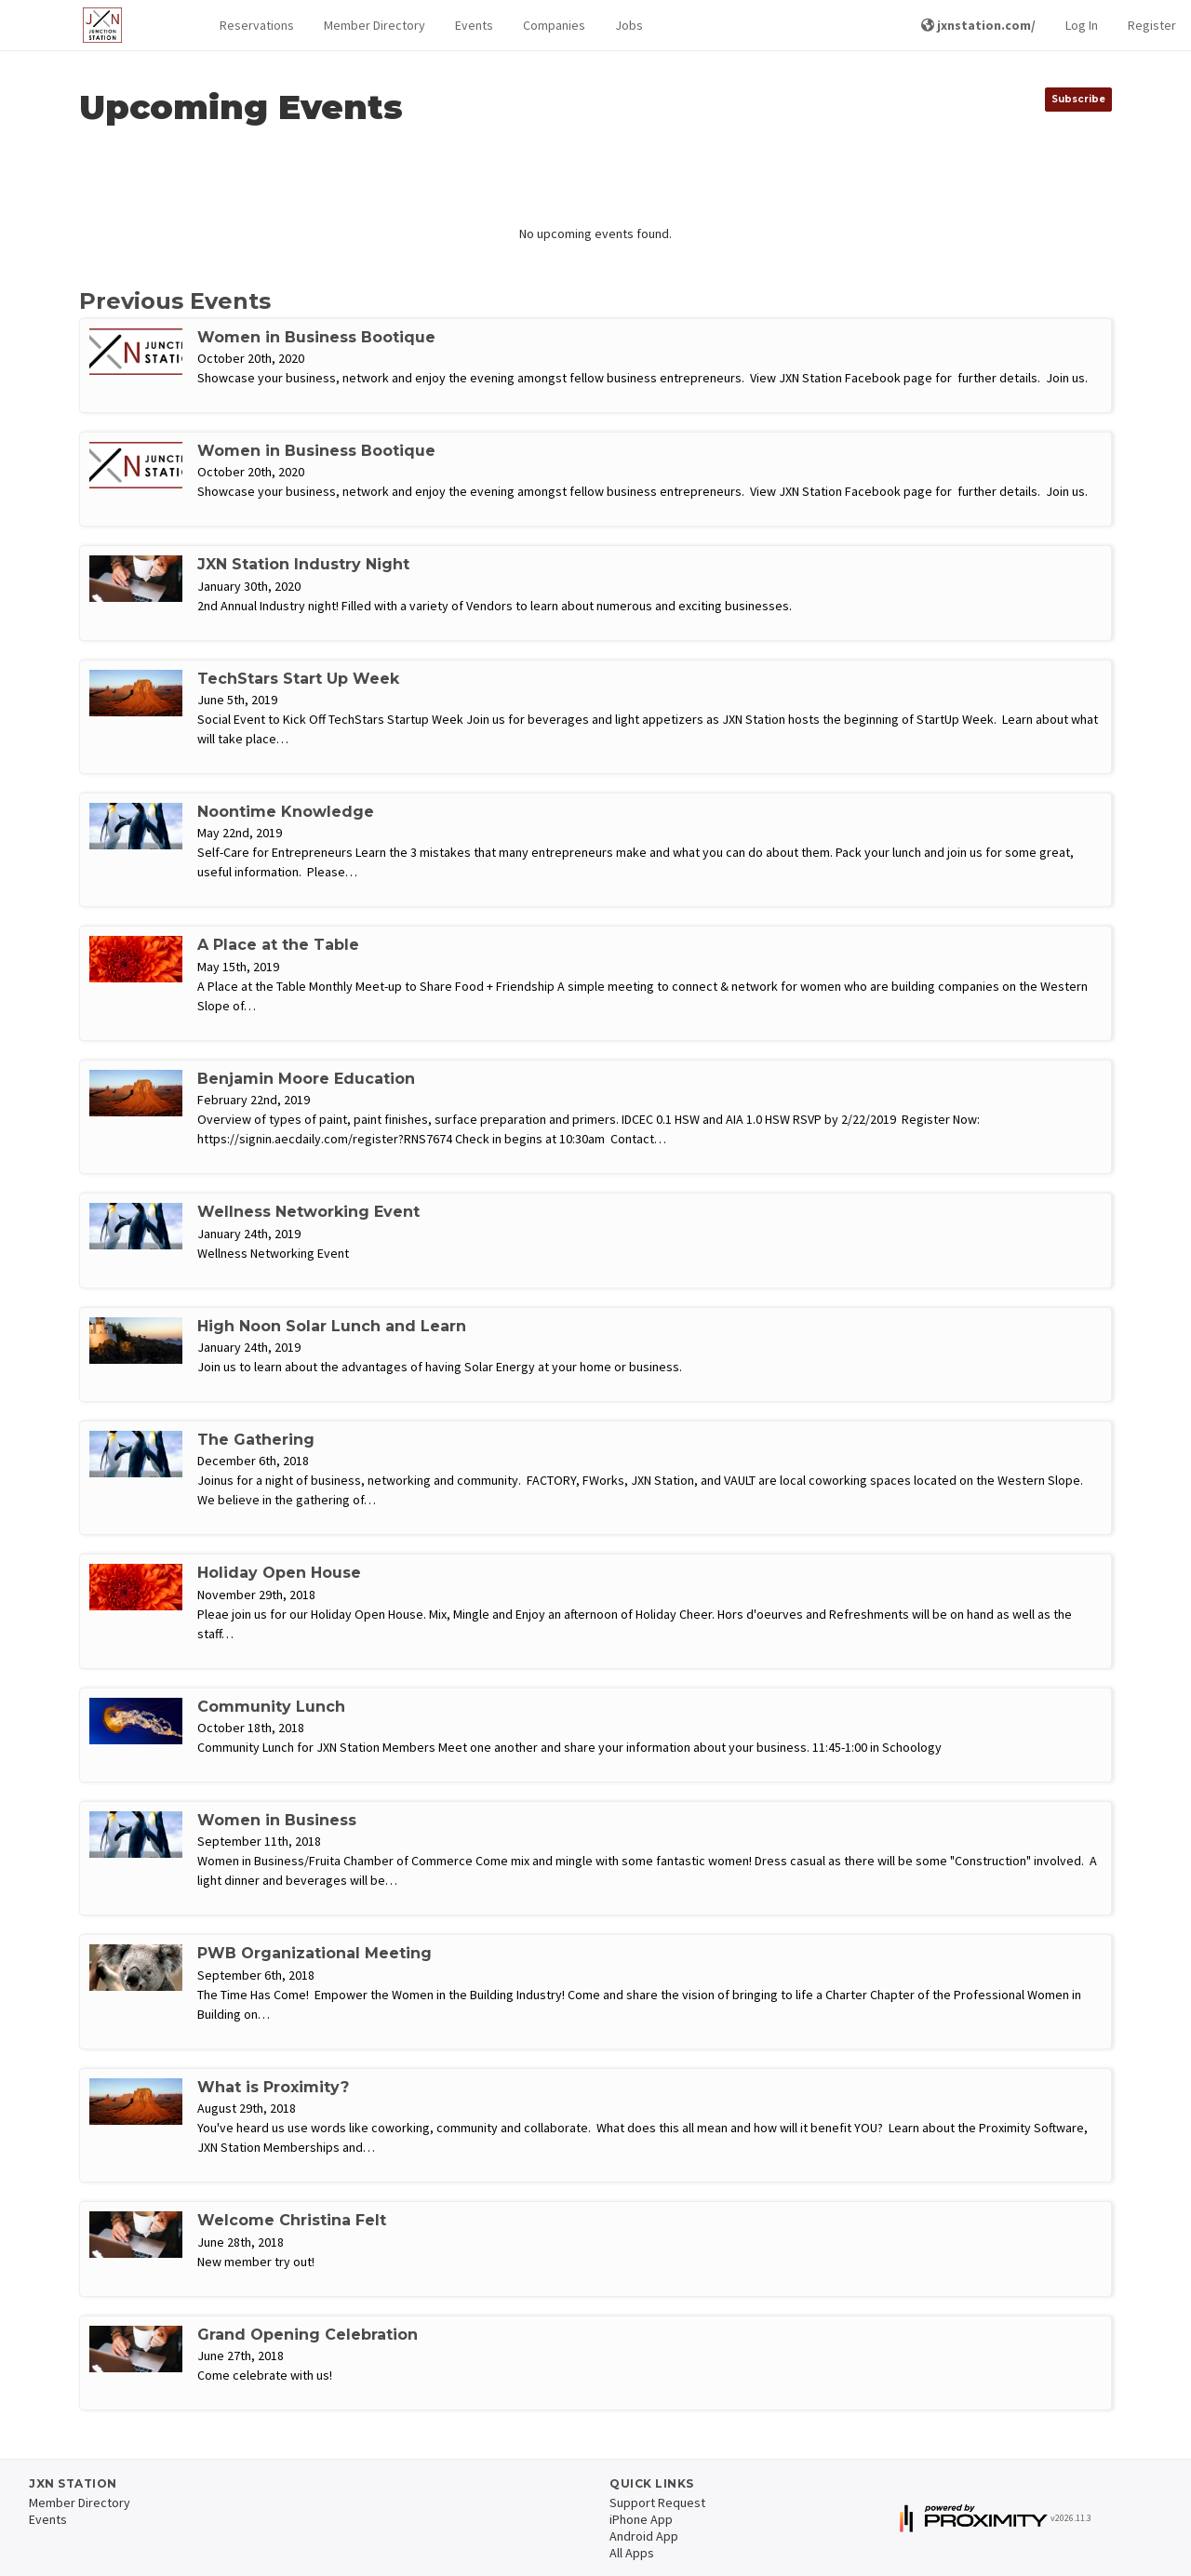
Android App (643, 2536)
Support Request (657, 2502)
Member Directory (374, 25)
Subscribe (1078, 99)
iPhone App (641, 2519)
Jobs (629, 25)
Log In (1081, 25)
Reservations (257, 25)
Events (474, 25)
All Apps (631, 2552)
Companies (554, 25)
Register (1152, 25)
